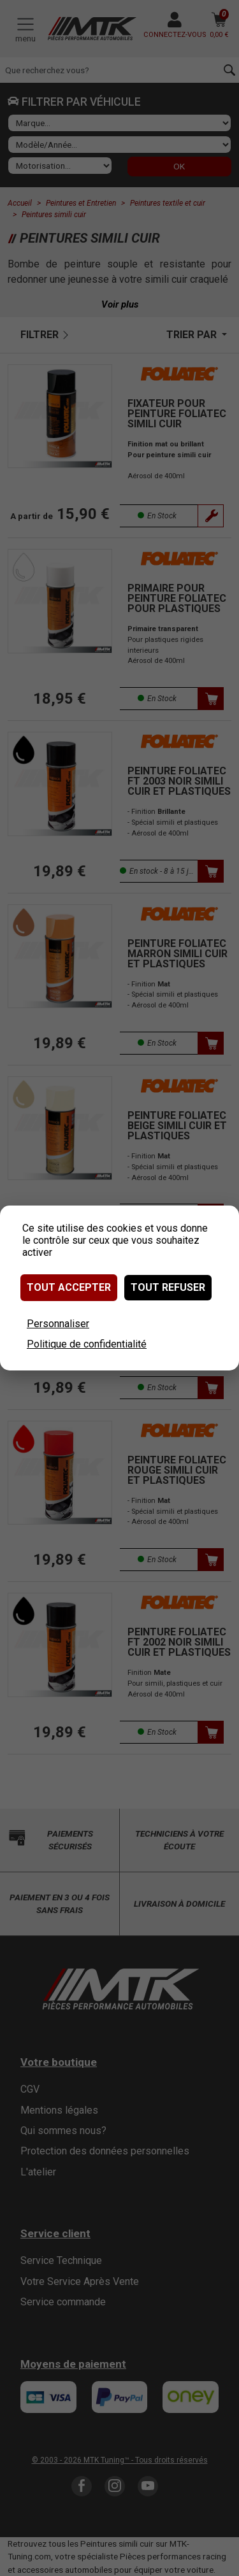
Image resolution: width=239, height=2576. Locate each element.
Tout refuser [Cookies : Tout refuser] (168, 1287)
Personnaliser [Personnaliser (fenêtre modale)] (58, 1324)
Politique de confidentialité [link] (87, 1344)
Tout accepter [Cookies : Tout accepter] (69, 1287)
